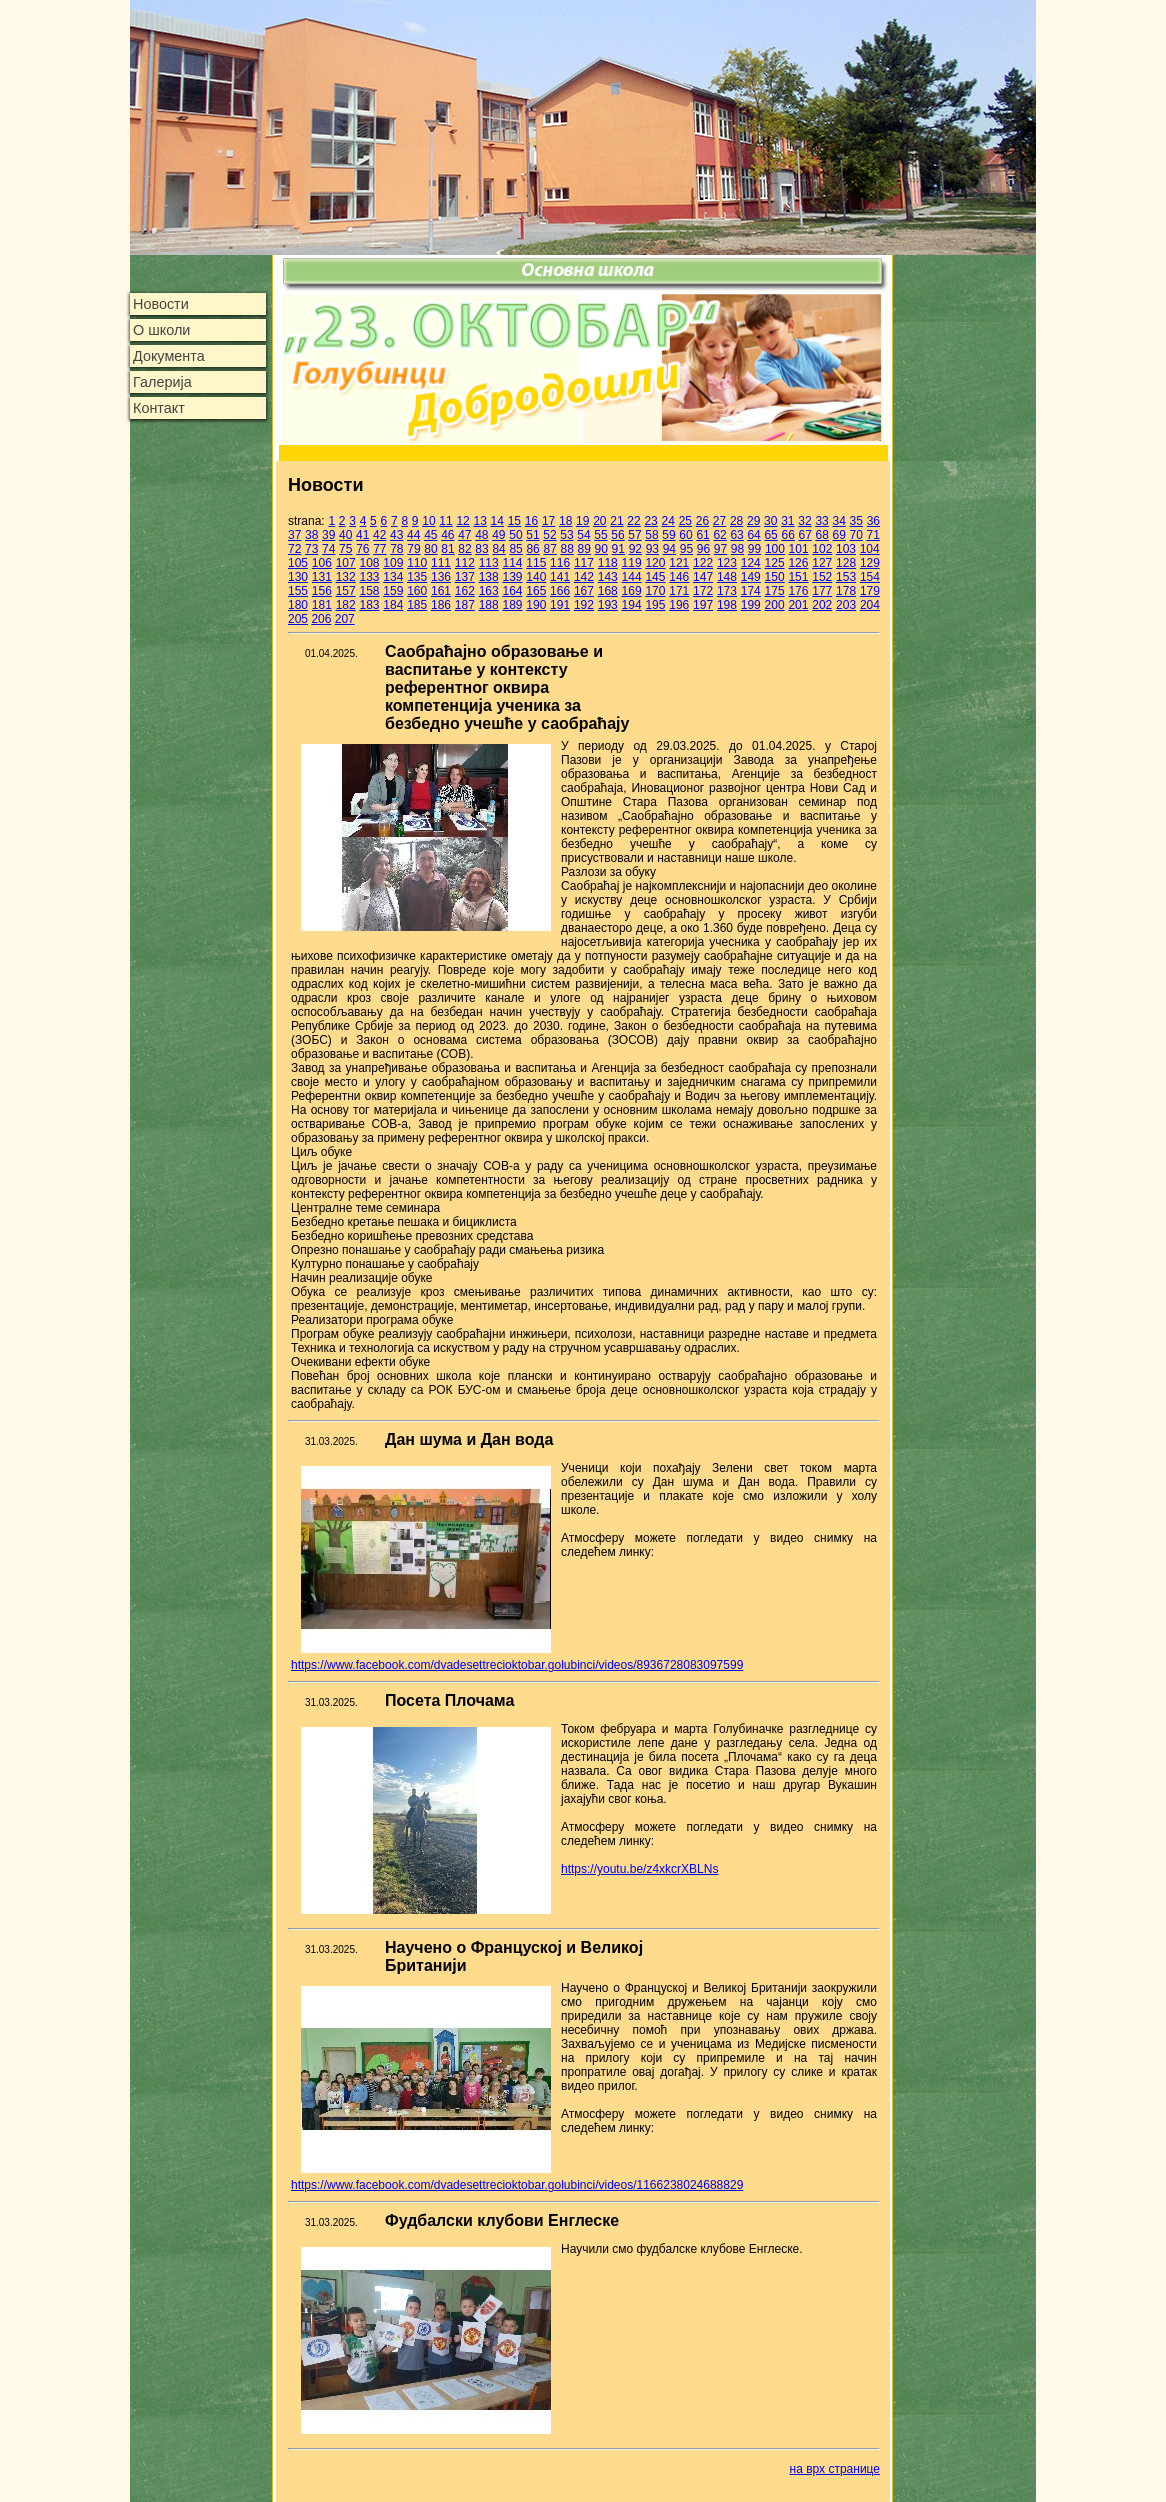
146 (679, 577)
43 (396, 535)
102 (822, 549)
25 (685, 521)
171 (679, 591)
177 (822, 591)
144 (632, 577)
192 (584, 605)
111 (441, 563)
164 (512, 591)
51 (532, 535)
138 (489, 577)
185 (417, 605)
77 (379, 549)
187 (465, 605)
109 (393, 563)
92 (635, 549)
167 (584, 591)
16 (531, 521)
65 (770, 535)
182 (346, 605)
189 (512, 605)
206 (321, 619)
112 (465, 563)
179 (870, 591)
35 (856, 521)
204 (870, 605)
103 (846, 549)
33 (821, 521)
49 (498, 535)
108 (369, 563)
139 (512, 577)
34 (838, 521)
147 (703, 577)
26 (702, 521)
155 (298, 591)
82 (464, 549)
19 (582, 521)
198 (727, 605)
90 (601, 549)
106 (322, 563)
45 (430, 535)
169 (632, 591)
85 (515, 549)
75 (345, 549)
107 (346, 563)
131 (322, 577)
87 (549, 549)
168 (608, 591)
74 (328, 549)
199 (751, 605)
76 (362, 549)
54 (583, 535)
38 (311, 535)
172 (703, 591)
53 (566, 535)
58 (651, 535)
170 (655, 591)
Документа (169, 356)
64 (753, 535)
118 (608, 563)
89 (584, 549)
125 (775, 563)
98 (737, 549)
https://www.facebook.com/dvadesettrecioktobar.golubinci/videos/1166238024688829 (517, 2185)
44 (413, 535)
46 (447, 535)
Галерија (162, 382)
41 (362, 535)
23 (650, 521)
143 (608, 577)
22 (633, 521)
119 (632, 563)
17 (548, 521)
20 (599, 521)
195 (655, 605)
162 (465, 591)
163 (489, 591)
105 (298, 563)
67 (804, 535)
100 (775, 549)
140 (536, 577)
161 (441, 591)
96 (703, 549)
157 (346, 591)
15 (514, 521)
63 (736, 535)
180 (298, 605)
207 (345, 619)
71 (873, 535)
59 (668, 535)
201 (798, 605)
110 (417, 563)
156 (322, 591)
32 (804, 521)
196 (679, 605)
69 (839, 535)
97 (720, 549)
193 (608, 605)
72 (294, 549)
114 (512, 563)
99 (754, 549)
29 (753, 521)
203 (846, 605)
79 (413, 549)
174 (751, 591)
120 (655, 563)
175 (775, 591)
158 (369, 591)
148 (727, 577)
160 (417, 591)
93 (652, 549)
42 (379, 535)
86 (532, 549)
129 (870, 563)
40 (345, 535)
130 (298, 577)
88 (567, 549)
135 (417, 577)
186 (441, 605)
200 (775, 605)
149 (751, 577)
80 (430, 549)
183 (369, 605)
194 (632, 605)
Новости (161, 304)
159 (393, 591)
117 (584, 563)
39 (328, 535)
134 (393, 577)
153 (846, 577)
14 (497, 521)
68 (821, 535)
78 (396, 549)
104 (870, 549)
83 (481, 549)
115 (536, 563)
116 (560, 563)
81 (447, 549)
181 (322, 605)
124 (751, 563)
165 (536, 591)
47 (464, 535)
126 (798, 563)
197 (703, 605)
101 (799, 549)
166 (560, 591)
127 (822, 563)
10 (428, 521)
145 (655, 577)
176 (798, 591)
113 (489, 563)
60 (685, 535)
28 (736, 521)
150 (775, 577)
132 (346, 577)
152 (822, 577)
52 (549, 535)
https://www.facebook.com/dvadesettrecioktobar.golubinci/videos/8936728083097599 (517, 1665)
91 (618, 549)
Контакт (159, 408)
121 (679, 563)
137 (465, 577)
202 (822, 605)
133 (369, 577)
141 (560, 577)
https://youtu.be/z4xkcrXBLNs (639, 1869)
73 (311, 549)
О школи (161, 330)
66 (787, 535)
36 (873, 521)
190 (536, 605)
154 (870, 577)
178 (846, 591)
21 (616, 521)
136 (441, 577)
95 (686, 549)
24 (668, 521)
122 (703, 563)
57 (634, 535)
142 (584, 577)
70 (856, 535)
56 (617, 535)
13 (480, 521)
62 (719, 535)
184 (393, 605)
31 (787, 521)
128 (846, 563)
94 (669, 549)
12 (462, 521)
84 (498, 549)
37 (294, 535)
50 (515, 535)
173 (727, 591)
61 (702, 535)
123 (727, 563)
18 (565, 521)
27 (719, 521)
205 (298, 619)
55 (600, 535)
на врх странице (835, 2469)
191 (560, 605)
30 (770, 521)
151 (798, 577)
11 (445, 521)
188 (489, 605)
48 (481, 535)
